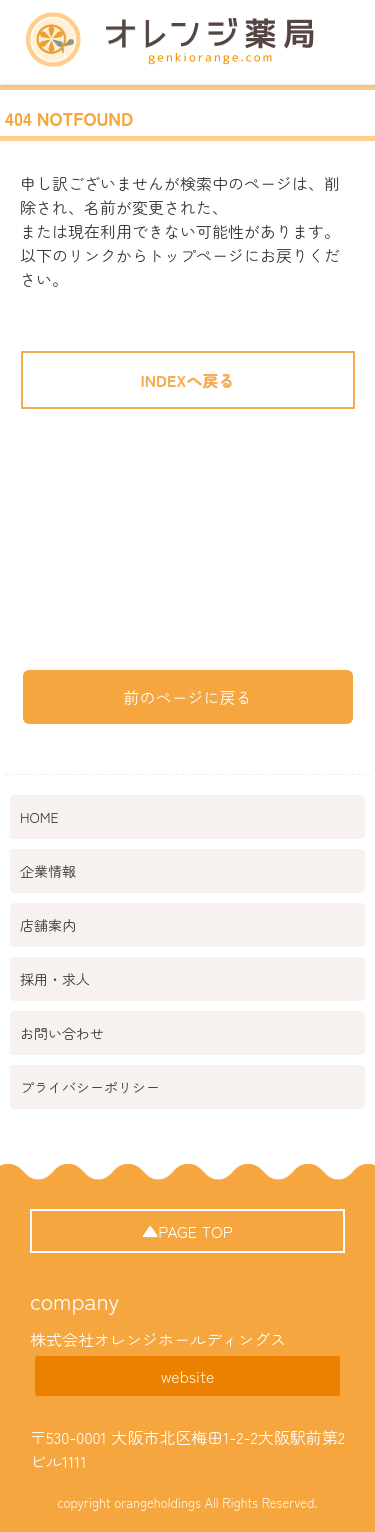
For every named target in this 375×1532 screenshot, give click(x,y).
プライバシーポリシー (90, 1087)
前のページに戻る (187, 697)
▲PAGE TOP (187, 1231)
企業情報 (48, 871)
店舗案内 (48, 925)
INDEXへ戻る (188, 380)
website (188, 1376)
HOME (39, 817)
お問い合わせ (62, 1033)
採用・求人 (55, 979)
